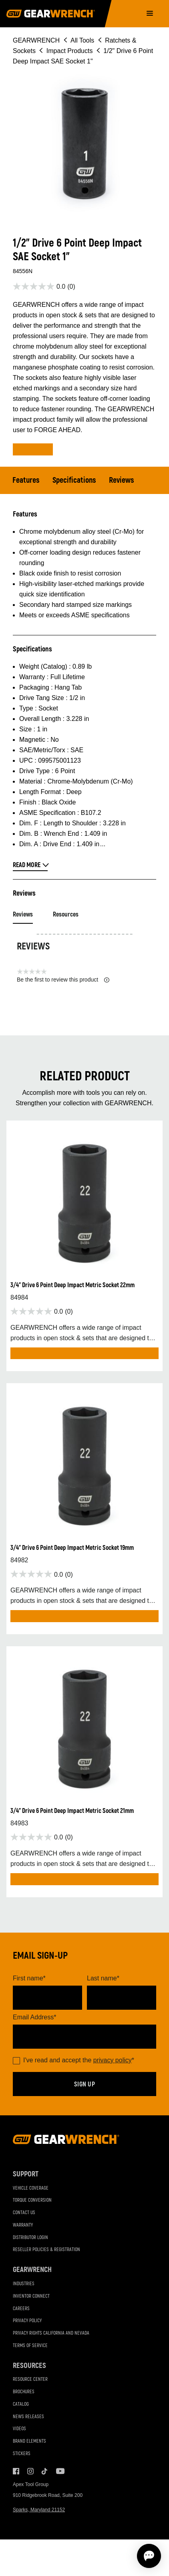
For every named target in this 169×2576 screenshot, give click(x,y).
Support (25, 2174)
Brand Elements (29, 2441)
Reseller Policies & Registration (46, 2250)
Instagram (30, 2471)
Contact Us (24, 2213)
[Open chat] (149, 2556)
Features (26, 480)
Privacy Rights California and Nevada (51, 2333)
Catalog (21, 2404)
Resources (65, 914)
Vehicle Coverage (30, 2188)
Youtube (59, 2471)
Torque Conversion (32, 2200)
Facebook (16, 2471)
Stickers (21, 2454)
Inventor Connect (31, 2296)
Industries (23, 2284)
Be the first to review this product (63, 980)
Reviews (121, 480)
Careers (21, 2309)
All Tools (82, 40)
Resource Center (30, 2379)
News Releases (28, 2417)
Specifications (74, 480)
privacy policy (112, 2060)
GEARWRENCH (36, 40)
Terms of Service (30, 2346)
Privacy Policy (27, 2321)
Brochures (23, 2392)
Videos (19, 2429)
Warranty (23, 2225)
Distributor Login (30, 2238)
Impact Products (69, 50)
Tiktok (45, 2471)
